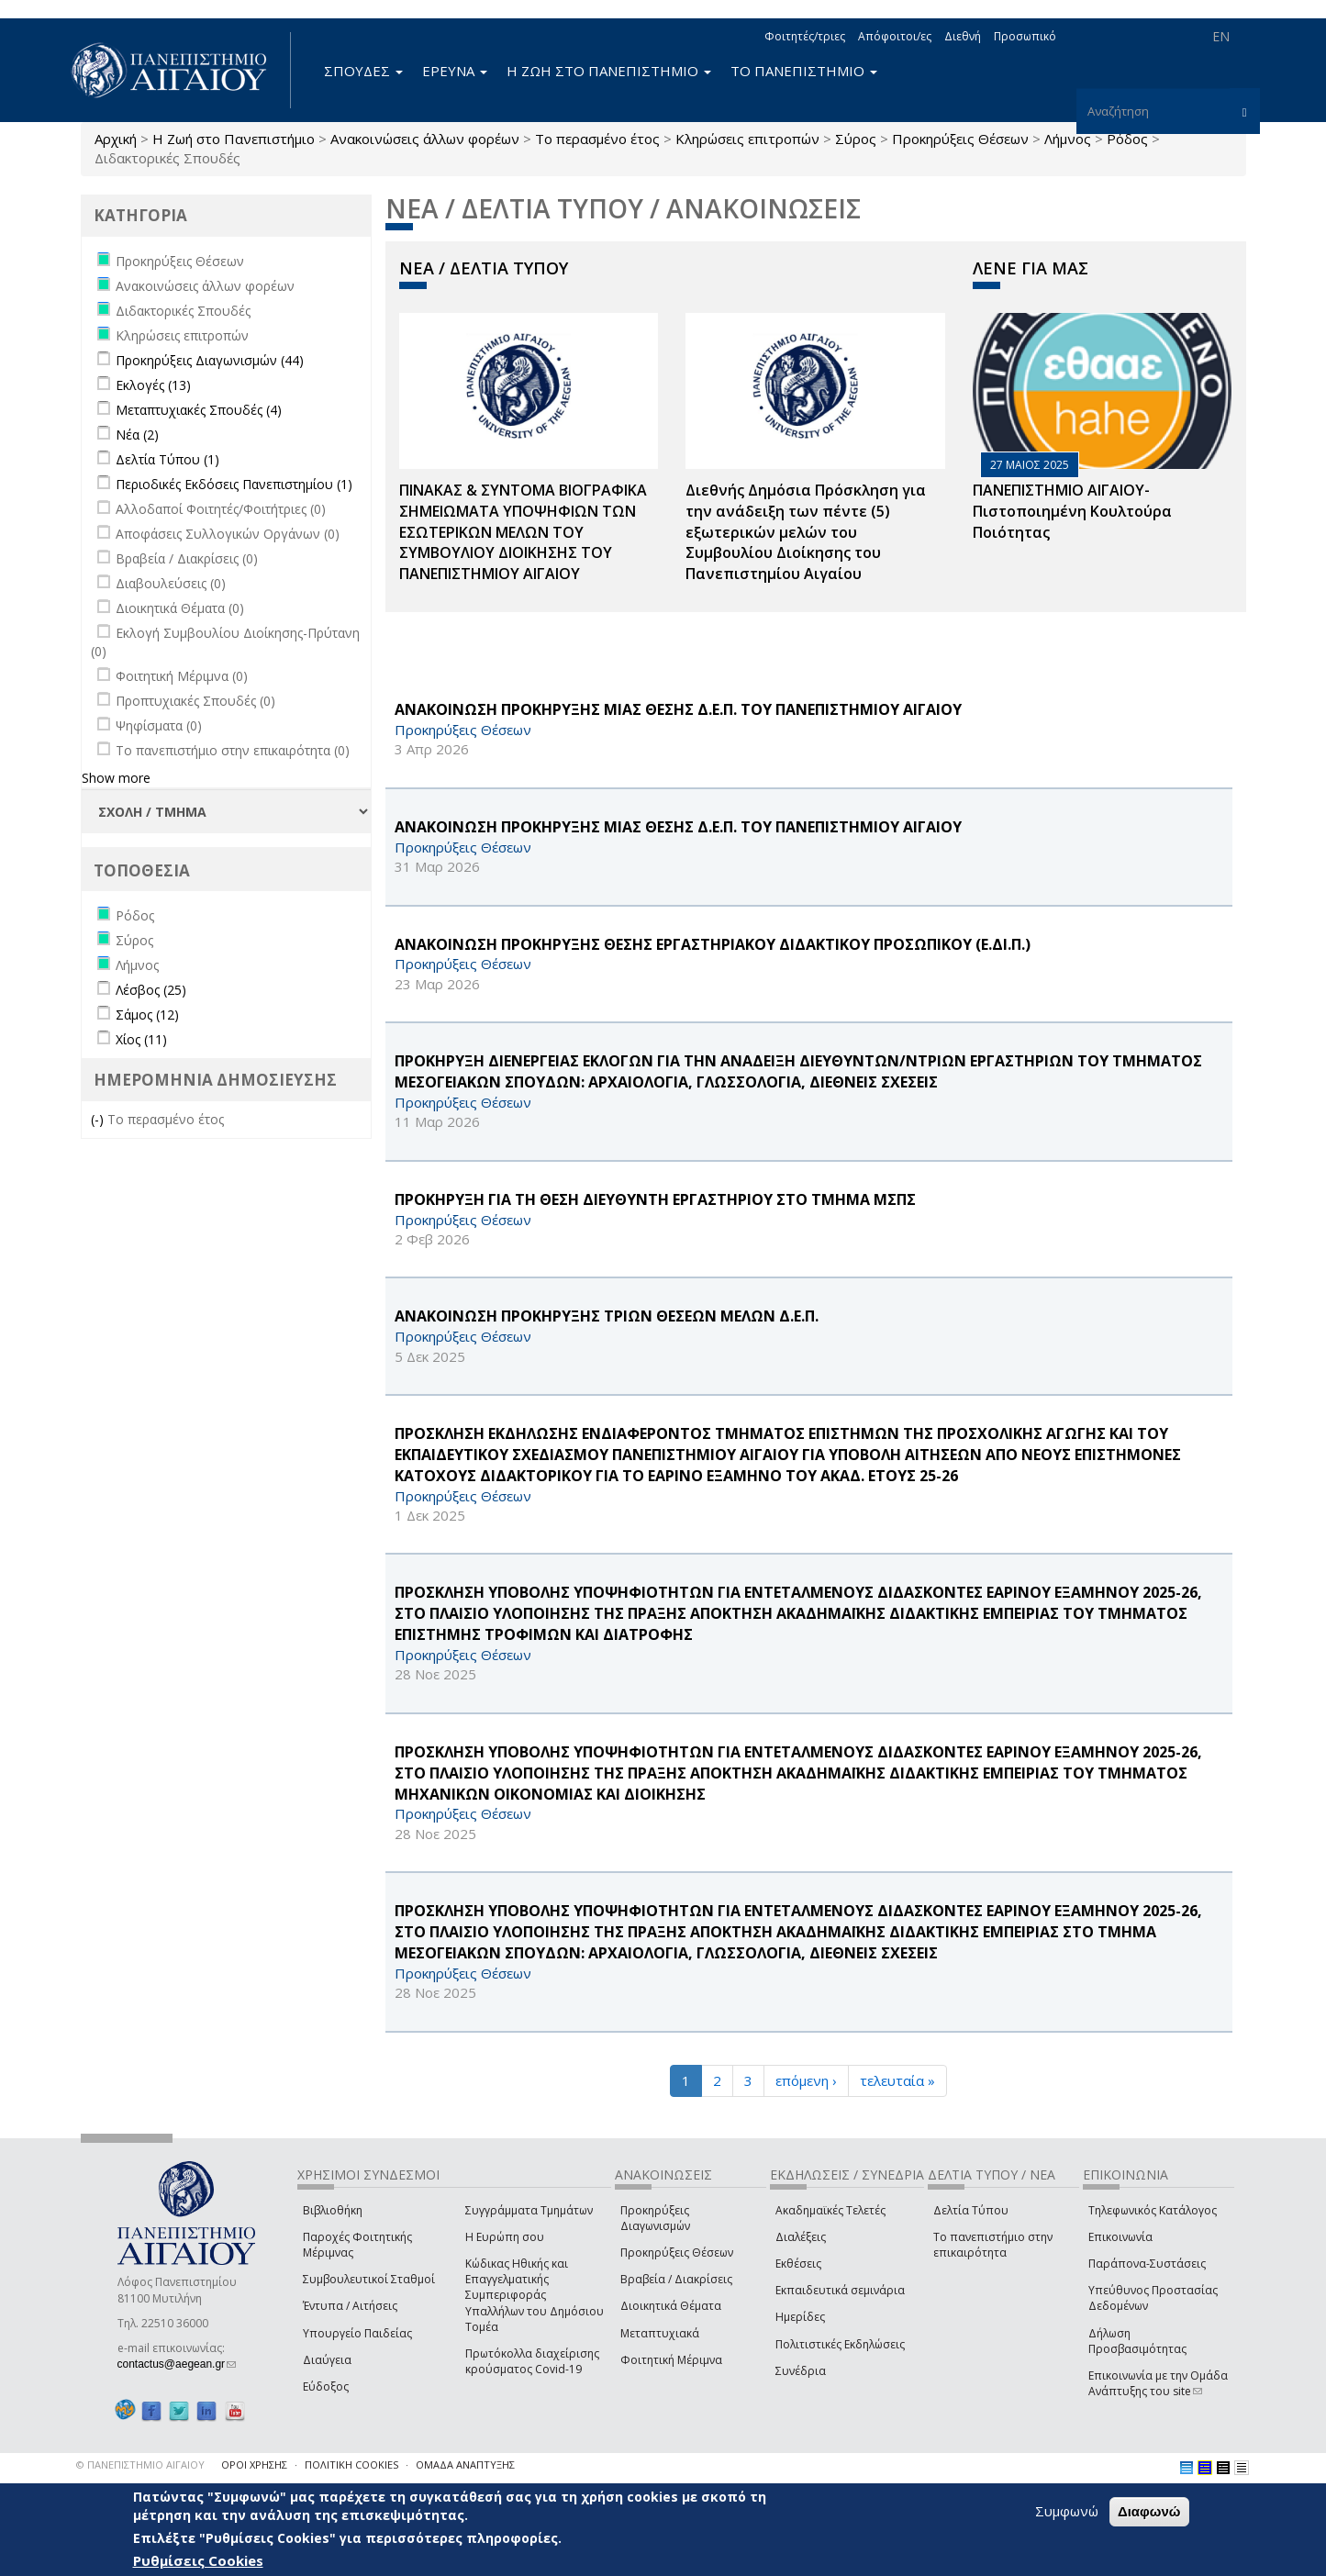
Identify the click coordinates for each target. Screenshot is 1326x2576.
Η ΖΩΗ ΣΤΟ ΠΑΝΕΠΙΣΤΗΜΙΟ (609, 70)
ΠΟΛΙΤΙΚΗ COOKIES (351, 2464)
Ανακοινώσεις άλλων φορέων (424, 138)
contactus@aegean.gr (177, 2364)
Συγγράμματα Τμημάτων (529, 2210)
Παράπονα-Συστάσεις (1147, 2263)
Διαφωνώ (1149, 2511)
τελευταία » (897, 2080)
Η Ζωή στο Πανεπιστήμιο (233, 138)
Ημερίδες (800, 2317)
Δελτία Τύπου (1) (167, 459)
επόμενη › (806, 2080)
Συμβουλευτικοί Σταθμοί (369, 2279)
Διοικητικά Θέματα (670, 2306)
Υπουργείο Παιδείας (357, 2333)
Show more (116, 777)
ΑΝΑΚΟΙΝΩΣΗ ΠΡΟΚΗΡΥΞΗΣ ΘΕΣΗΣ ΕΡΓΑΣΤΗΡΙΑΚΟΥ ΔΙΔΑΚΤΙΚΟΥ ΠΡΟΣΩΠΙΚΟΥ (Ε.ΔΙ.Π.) (713, 944)
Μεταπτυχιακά (659, 2333)
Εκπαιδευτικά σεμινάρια (840, 2290)
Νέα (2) (137, 434)
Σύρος (855, 138)
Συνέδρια (800, 2371)
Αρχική (116, 138)
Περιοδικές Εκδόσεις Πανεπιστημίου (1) (234, 484)
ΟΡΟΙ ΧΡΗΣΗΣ (254, 2464)
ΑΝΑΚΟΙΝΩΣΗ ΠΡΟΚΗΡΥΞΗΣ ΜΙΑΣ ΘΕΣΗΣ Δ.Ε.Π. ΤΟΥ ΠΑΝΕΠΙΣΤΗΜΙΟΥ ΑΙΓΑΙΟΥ (678, 709)
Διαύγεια (327, 2360)
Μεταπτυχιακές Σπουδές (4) (199, 409)
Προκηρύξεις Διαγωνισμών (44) (210, 360)
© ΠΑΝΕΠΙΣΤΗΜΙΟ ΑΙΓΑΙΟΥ (140, 2464)
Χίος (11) (141, 1039)
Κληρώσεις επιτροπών (747, 138)
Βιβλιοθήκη (332, 2210)
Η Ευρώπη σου (504, 2237)
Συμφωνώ (1066, 2511)
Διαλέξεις (800, 2237)
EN (1221, 36)
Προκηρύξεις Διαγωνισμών (655, 2218)
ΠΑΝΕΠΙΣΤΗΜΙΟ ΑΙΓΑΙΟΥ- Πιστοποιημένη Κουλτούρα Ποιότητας (1072, 511)
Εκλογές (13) (153, 385)
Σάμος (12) (147, 1014)
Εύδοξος (326, 2386)
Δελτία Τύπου (970, 2210)
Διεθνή (962, 36)
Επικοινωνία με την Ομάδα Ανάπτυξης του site (1158, 2383)
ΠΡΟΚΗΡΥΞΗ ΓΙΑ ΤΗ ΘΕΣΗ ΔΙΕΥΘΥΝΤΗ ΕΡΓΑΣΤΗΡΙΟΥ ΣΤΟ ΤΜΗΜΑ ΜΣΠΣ (655, 1199)
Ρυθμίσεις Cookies (198, 2560)
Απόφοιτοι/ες (894, 36)
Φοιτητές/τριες (804, 36)
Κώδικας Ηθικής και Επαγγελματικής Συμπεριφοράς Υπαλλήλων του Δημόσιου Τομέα (534, 2295)
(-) (99, 1119)
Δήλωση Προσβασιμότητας (1137, 2341)
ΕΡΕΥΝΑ (454, 70)
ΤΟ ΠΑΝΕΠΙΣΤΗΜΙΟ (803, 70)
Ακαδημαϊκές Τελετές (830, 2210)
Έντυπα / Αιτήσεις (350, 2306)
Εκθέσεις (798, 2263)
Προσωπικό (1025, 36)
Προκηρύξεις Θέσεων (960, 138)
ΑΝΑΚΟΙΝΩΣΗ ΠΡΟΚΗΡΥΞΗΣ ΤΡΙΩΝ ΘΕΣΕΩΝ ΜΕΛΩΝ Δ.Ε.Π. (607, 1316)
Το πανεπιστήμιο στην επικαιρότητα (993, 2244)
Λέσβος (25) (151, 989)
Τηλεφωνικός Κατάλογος (1152, 2210)
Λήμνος (1067, 138)
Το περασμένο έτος (597, 138)
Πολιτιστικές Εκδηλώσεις (840, 2344)
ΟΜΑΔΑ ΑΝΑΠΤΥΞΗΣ (465, 2464)
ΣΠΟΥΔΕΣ (363, 70)
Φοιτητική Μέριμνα (671, 2360)
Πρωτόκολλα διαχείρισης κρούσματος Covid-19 (532, 2361)
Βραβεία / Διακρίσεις (676, 2279)
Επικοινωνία (1120, 2237)
